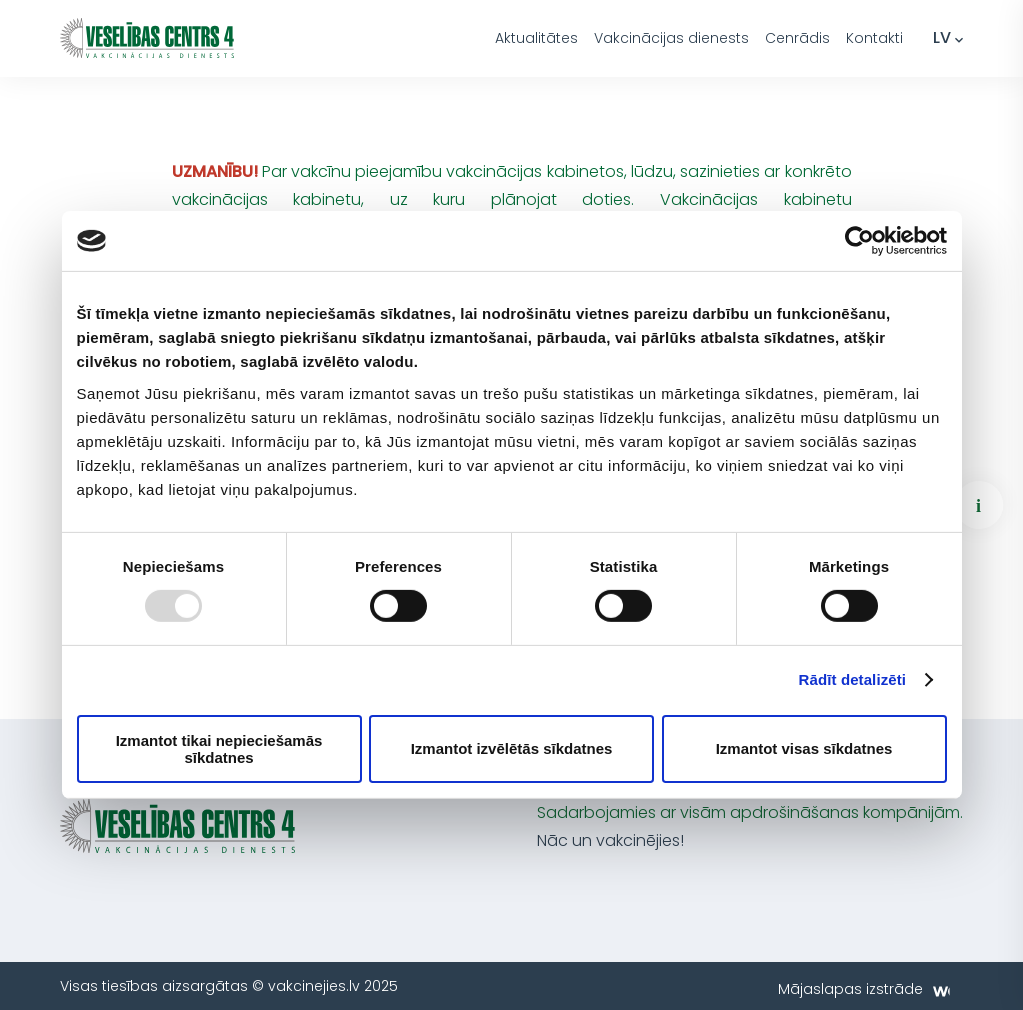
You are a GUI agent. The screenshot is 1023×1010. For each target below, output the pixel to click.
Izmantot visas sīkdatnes (804, 748)
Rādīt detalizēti (852, 679)
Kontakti (874, 38)
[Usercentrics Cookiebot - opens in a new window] (859, 241)
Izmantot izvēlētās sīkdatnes (512, 748)
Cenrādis (797, 38)
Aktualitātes (536, 38)
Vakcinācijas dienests (671, 38)
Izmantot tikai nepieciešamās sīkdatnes (219, 749)
